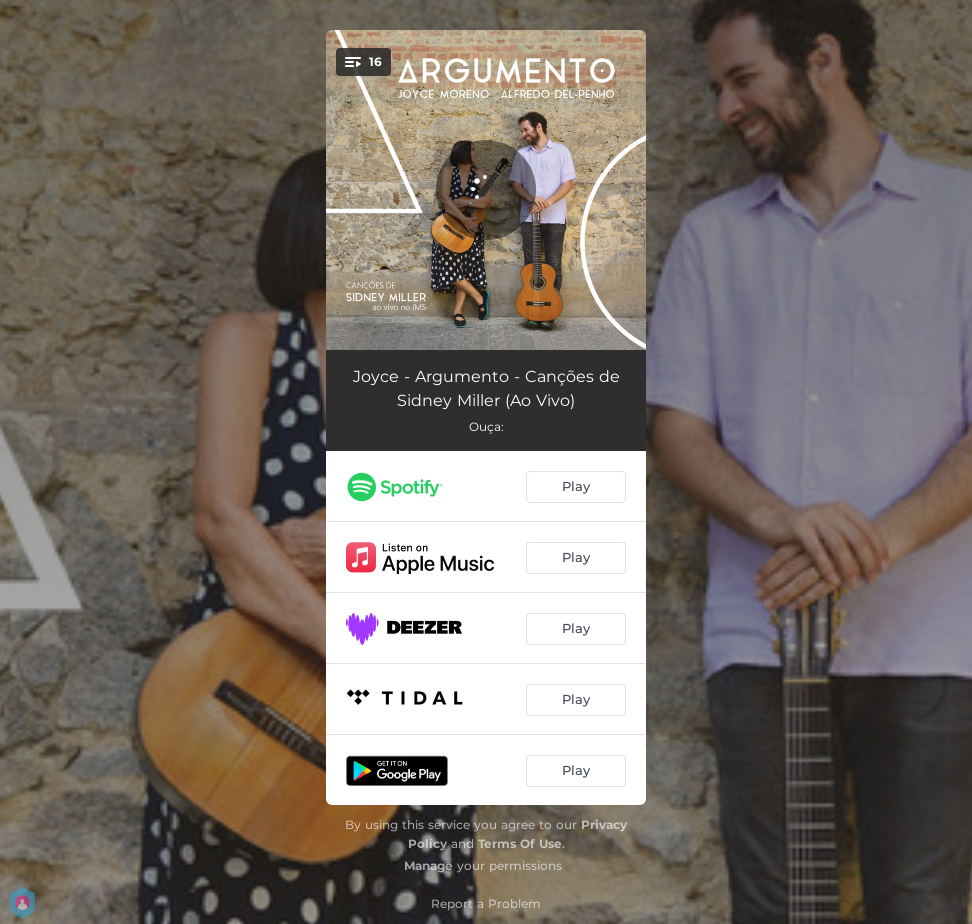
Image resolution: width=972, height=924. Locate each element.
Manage (428, 865)
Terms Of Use (520, 843)
